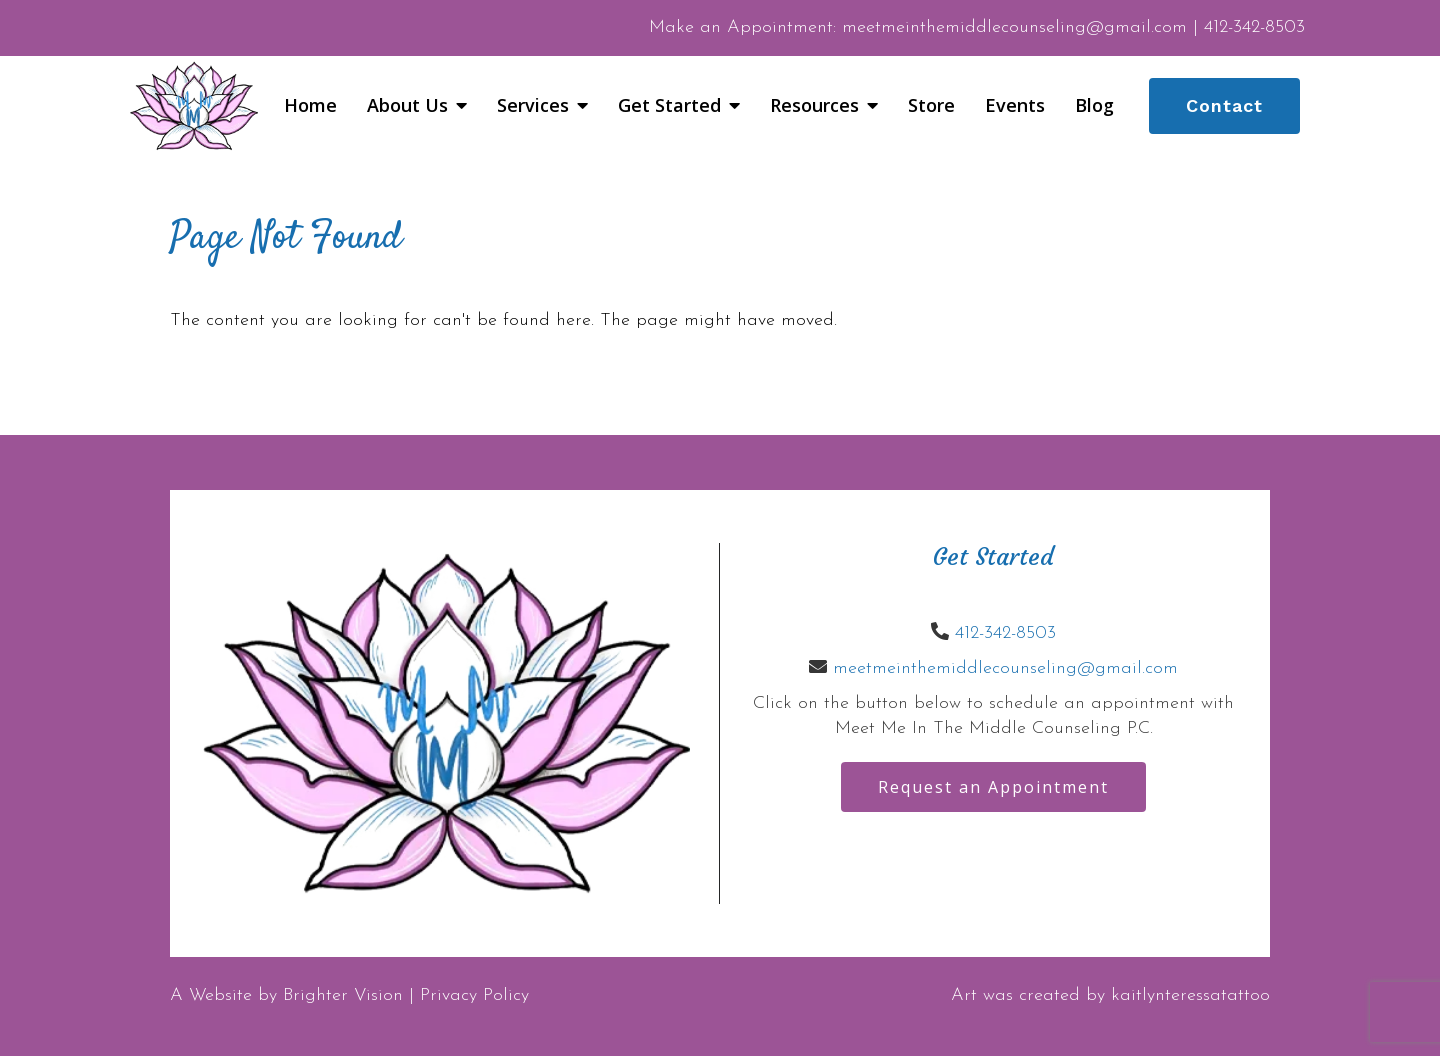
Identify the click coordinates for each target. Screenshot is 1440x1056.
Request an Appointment (993, 787)
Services (533, 106)
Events (1015, 106)
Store (931, 106)
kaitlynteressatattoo (1190, 995)
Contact (1224, 105)
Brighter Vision (343, 995)
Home (310, 106)
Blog (1094, 106)
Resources (814, 106)
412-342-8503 (1005, 633)
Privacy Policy (474, 995)
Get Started (669, 106)
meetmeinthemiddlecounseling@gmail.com (1005, 668)
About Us (407, 106)
